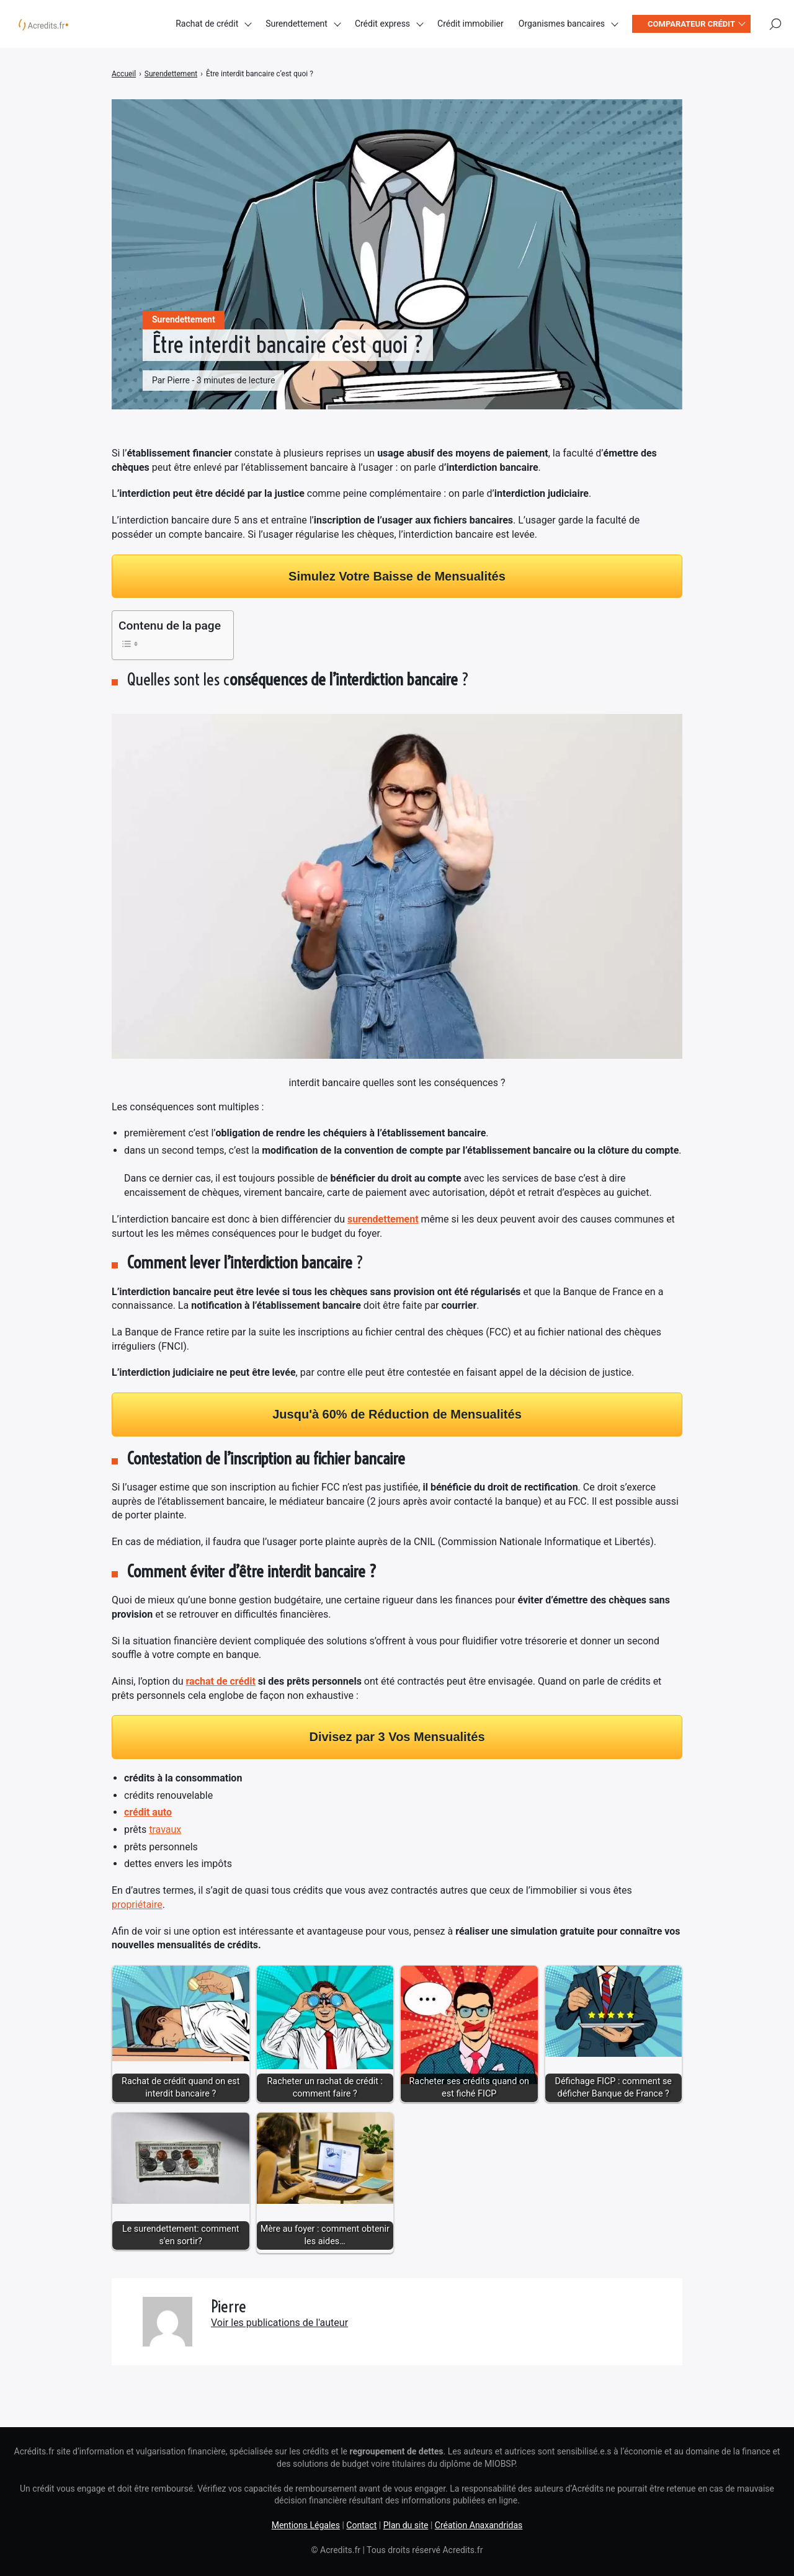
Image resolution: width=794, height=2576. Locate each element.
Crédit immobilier (470, 25)
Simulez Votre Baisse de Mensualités (397, 576)
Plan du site (406, 2525)
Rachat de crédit (207, 25)
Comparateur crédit (691, 25)
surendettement (383, 1219)
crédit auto (148, 1812)
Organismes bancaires (562, 25)
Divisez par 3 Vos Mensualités (396, 1737)
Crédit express (382, 25)
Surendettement (296, 25)
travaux (165, 1829)
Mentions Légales (306, 2525)
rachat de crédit (221, 1681)
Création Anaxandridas (479, 2525)
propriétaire (137, 1904)
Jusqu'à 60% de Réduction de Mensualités (397, 1414)
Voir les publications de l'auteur (279, 2323)
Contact (361, 2525)
